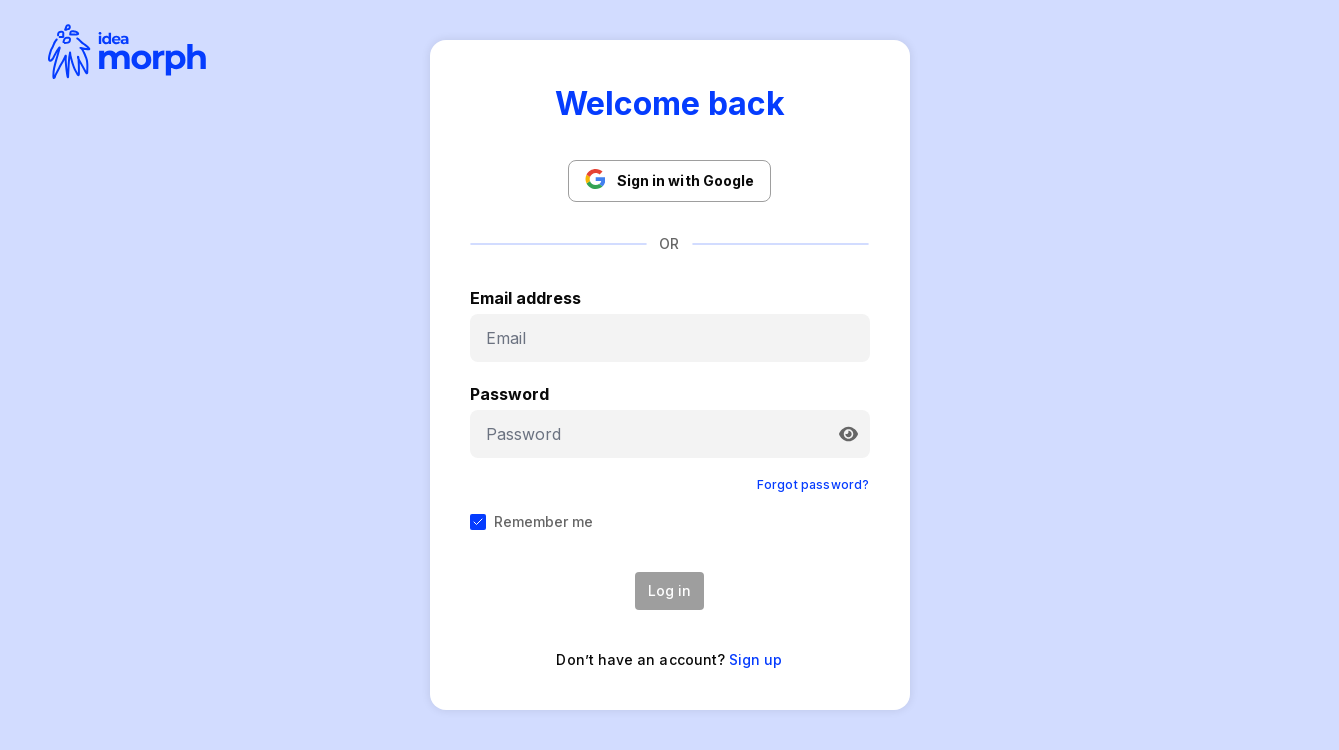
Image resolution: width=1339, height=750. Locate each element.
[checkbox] (478, 522)
